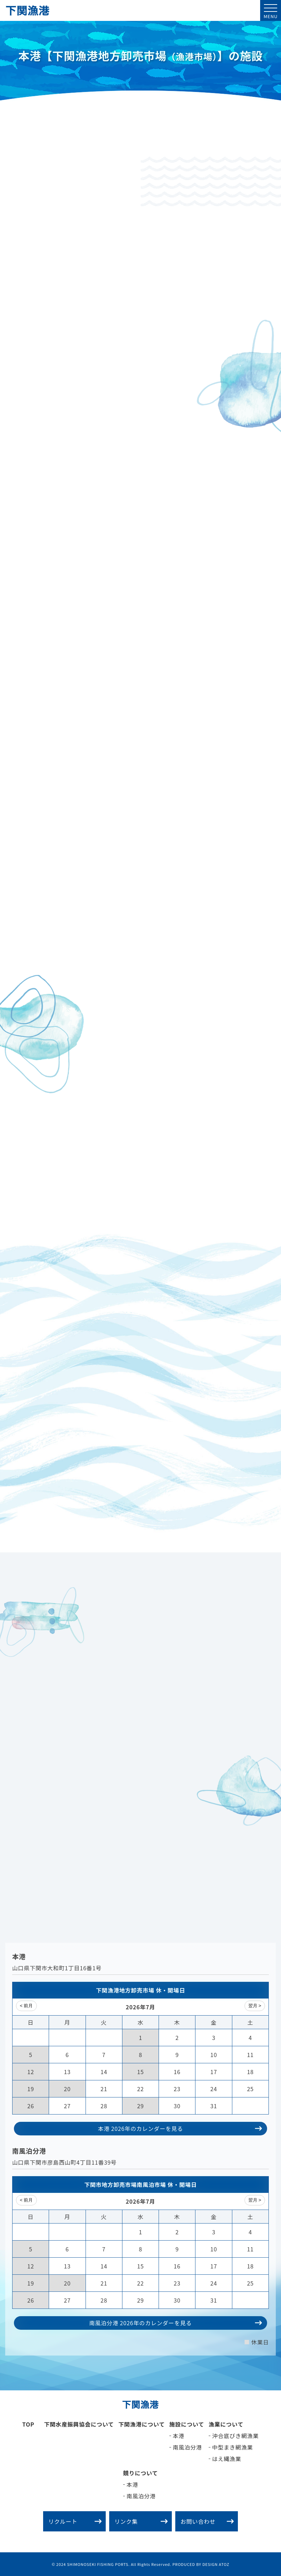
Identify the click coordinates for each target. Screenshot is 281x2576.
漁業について (226, 2424)
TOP (28, 2424)
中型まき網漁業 (232, 2447)
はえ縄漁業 (226, 2458)
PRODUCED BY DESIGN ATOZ (200, 2564)
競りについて (140, 2473)
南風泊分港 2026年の (175, 2323)
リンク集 (141, 2521)
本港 (179, 2435)
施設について (186, 2424)
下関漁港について (141, 2424)
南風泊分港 (187, 2447)
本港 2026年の (180, 2128)
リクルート (75, 2521)
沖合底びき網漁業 (235, 2435)
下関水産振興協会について (79, 2424)
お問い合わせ (207, 2521)
